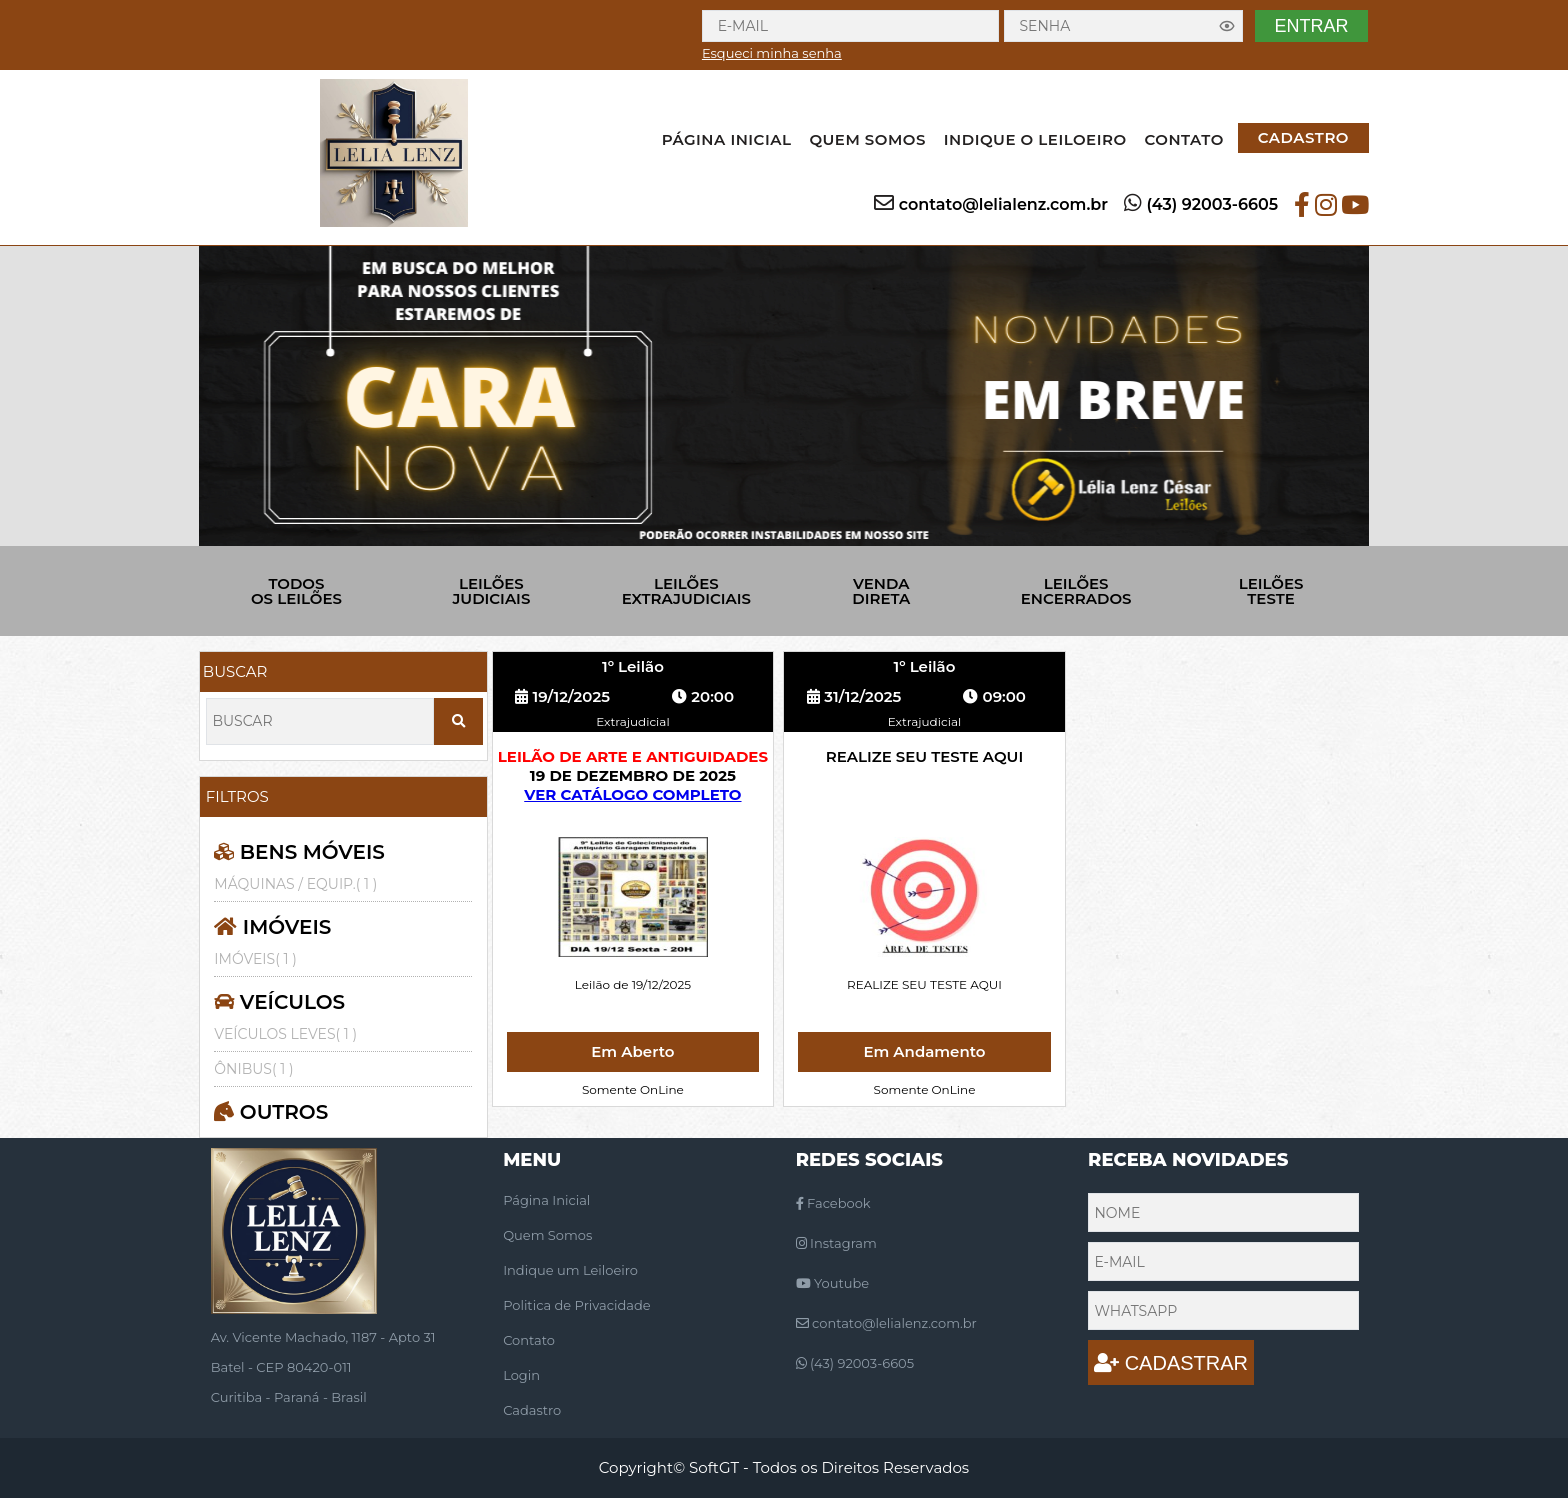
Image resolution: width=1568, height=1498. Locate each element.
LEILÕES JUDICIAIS (491, 591)
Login (521, 1375)
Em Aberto (632, 1051)
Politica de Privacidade (576, 1305)
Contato (529, 1340)
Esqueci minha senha (772, 53)
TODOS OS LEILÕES (296, 591)
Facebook (833, 1203)
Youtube (832, 1283)
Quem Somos (547, 1235)
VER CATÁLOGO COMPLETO (632, 794)
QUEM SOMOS (867, 139)
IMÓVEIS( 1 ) (255, 959)
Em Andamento (924, 1051)
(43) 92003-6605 (1212, 204)
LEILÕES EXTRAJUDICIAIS (686, 591)
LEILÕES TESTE (1271, 591)
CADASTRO (1303, 137)
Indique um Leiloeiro (570, 1270)
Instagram (836, 1243)
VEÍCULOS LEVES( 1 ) (285, 1034)
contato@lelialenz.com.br (1003, 204)
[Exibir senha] (1227, 26)
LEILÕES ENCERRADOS (1076, 591)
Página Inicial (546, 1200)
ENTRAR (1311, 26)
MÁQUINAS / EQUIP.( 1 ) (295, 884)
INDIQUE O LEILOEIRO (1035, 139)
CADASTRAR (1171, 1363)
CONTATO (1184, 139)
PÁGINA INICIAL (727, 139)
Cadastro (532, 1410)
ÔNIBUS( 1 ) (253, 1069)
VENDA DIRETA (881, 591)
